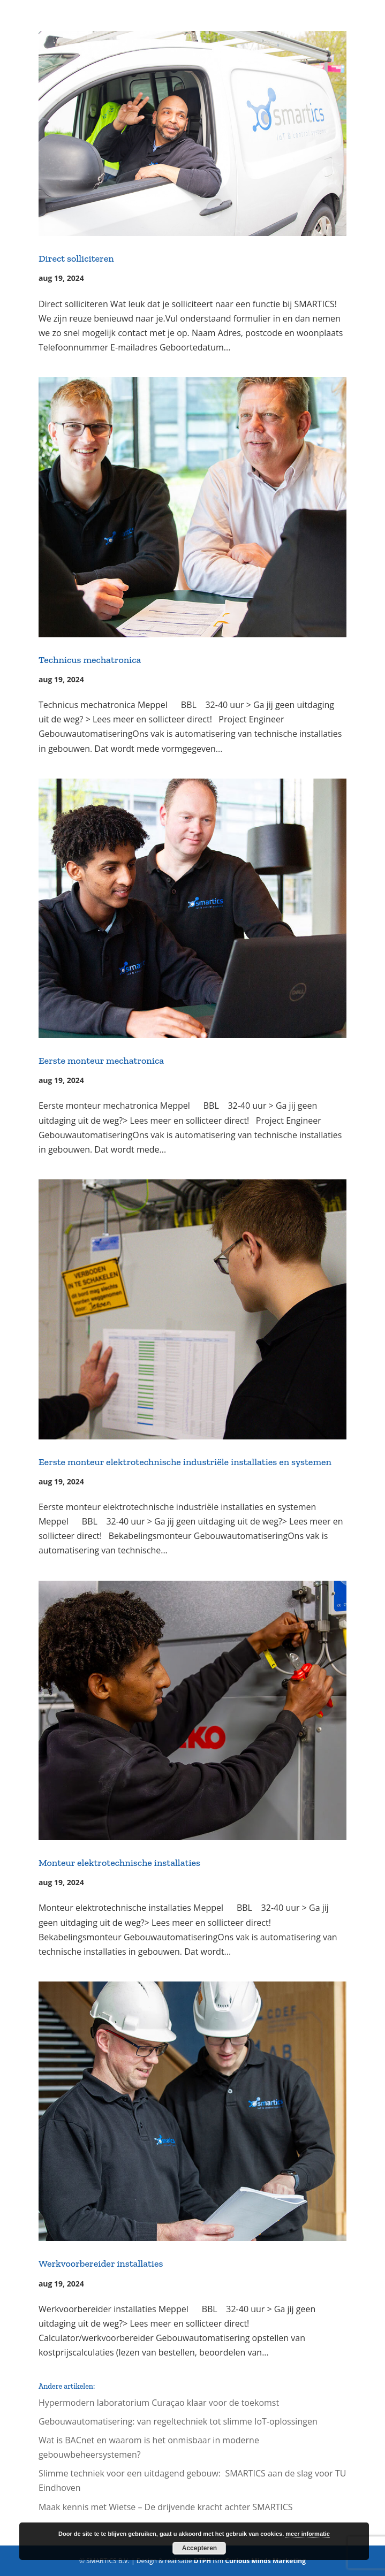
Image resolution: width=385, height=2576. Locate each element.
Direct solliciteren (76, 258)
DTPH (203, 2560)
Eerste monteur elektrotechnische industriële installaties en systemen (185, 1462)
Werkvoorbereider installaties (101, 2263)
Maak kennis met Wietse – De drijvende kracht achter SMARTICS (166, 2507)
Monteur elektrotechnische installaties (119, 1863)
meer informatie (307, 2534)
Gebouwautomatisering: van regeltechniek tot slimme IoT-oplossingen (178, 2421)
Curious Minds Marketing (265, 2560)
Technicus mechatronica (90, 660)
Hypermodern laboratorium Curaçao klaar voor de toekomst (159, 2403)
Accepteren (199, 2548)
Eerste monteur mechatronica (101, 1060)
